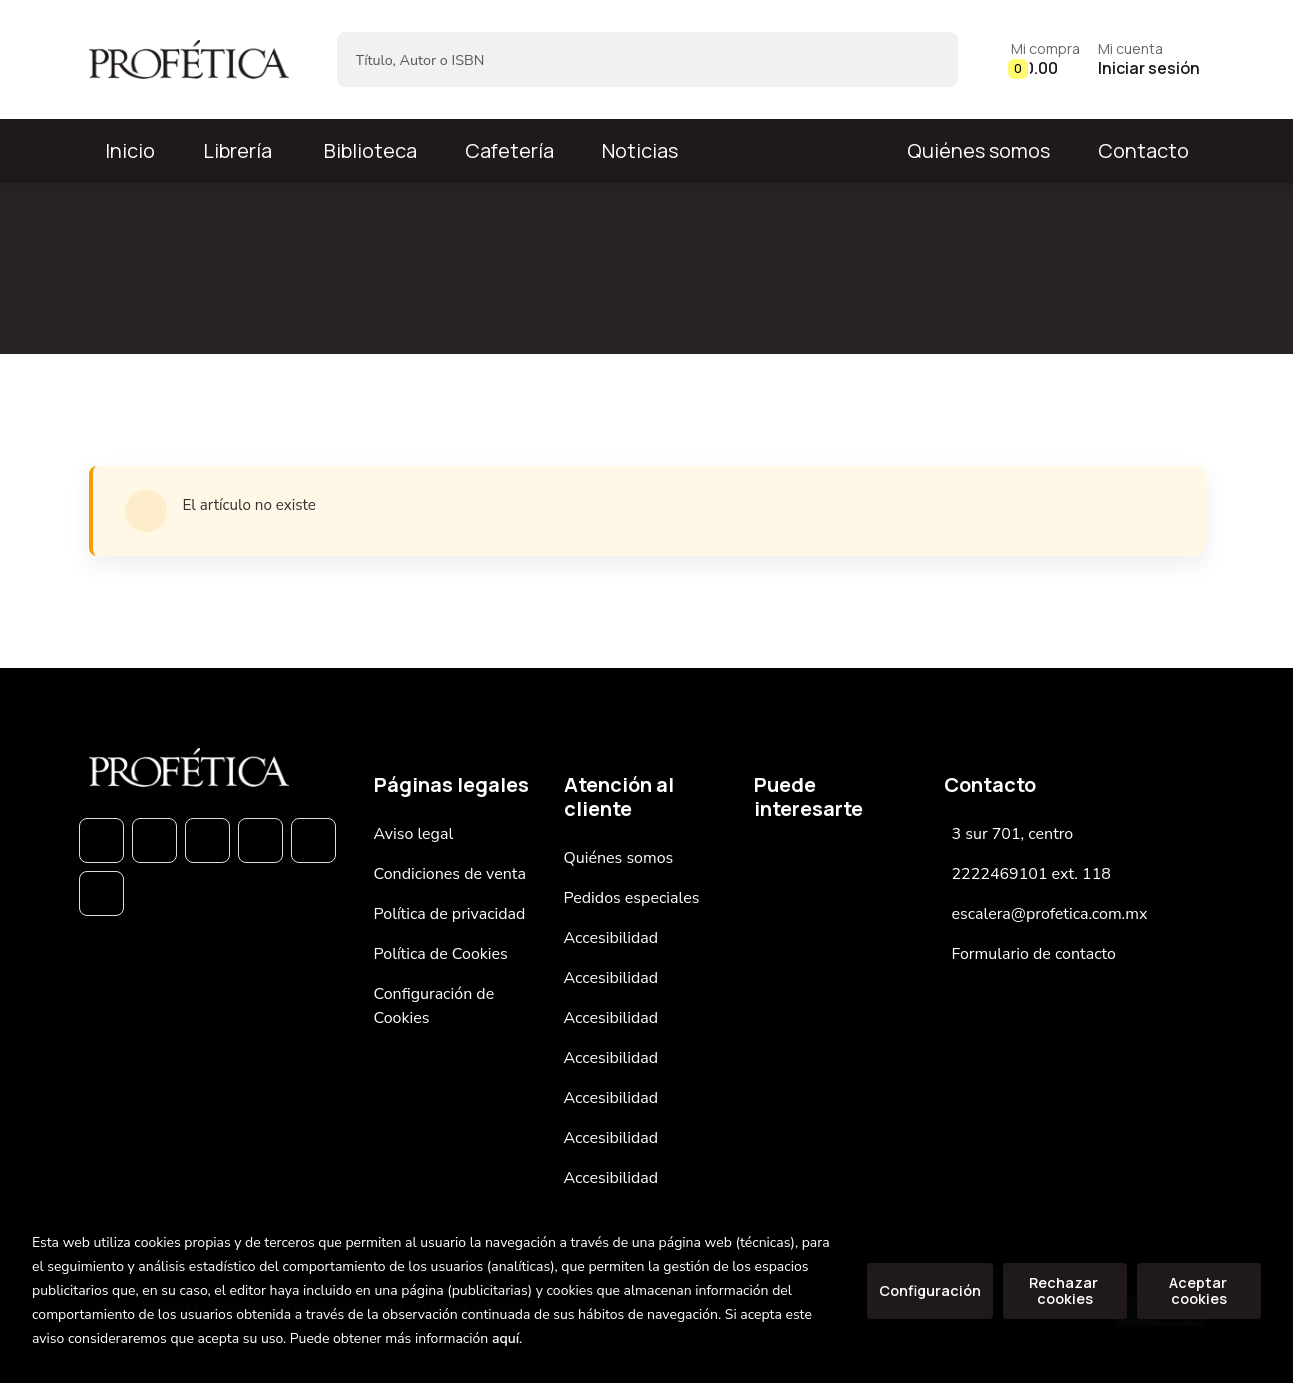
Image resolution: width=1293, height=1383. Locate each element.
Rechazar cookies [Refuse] (1065, 1290)
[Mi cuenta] (1149, 59)
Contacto (1143, 150)
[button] (1045, 59)
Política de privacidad (450, 914)
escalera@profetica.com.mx (1050, 914)
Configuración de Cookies (434, 1006)
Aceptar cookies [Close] (1199, 1290)
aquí (505, 1338)
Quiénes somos (978, 150)
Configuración (930, 1290)
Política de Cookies (441, 954)
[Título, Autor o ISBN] (615, 59)
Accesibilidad (611, 938)
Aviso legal (414, 834)
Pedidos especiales (632, 898)
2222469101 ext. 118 (1031, 874)
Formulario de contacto (1034, 954)
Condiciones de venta (450, 874)
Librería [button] (237, 150)
